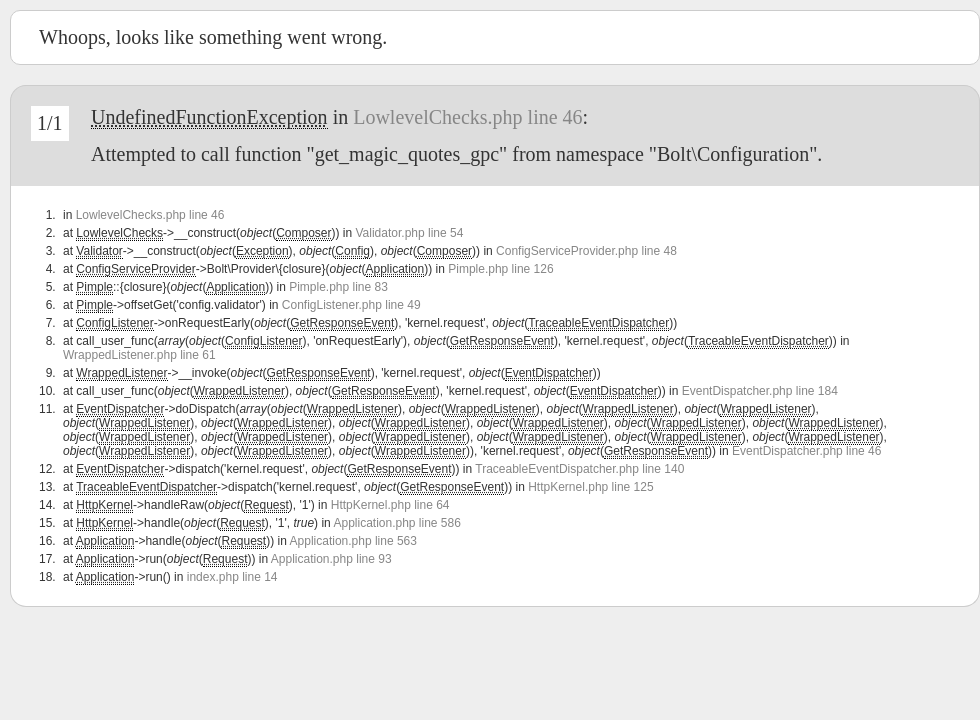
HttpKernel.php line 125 (590, 487)
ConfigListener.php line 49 (351, 305)
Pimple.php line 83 (338, 287)
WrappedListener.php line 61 (139, 355)
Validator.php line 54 (410, 233)
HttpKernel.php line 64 (390, 505)
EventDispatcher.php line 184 (760, 391)
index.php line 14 (232, 577)
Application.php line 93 (331, 559)
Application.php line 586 (396, 523)
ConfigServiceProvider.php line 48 (586, 251)
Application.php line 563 (353, 541)
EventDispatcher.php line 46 (806, 451)
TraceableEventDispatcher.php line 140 (579, 469)
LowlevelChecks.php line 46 (467, 117)
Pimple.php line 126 (500, 269)
